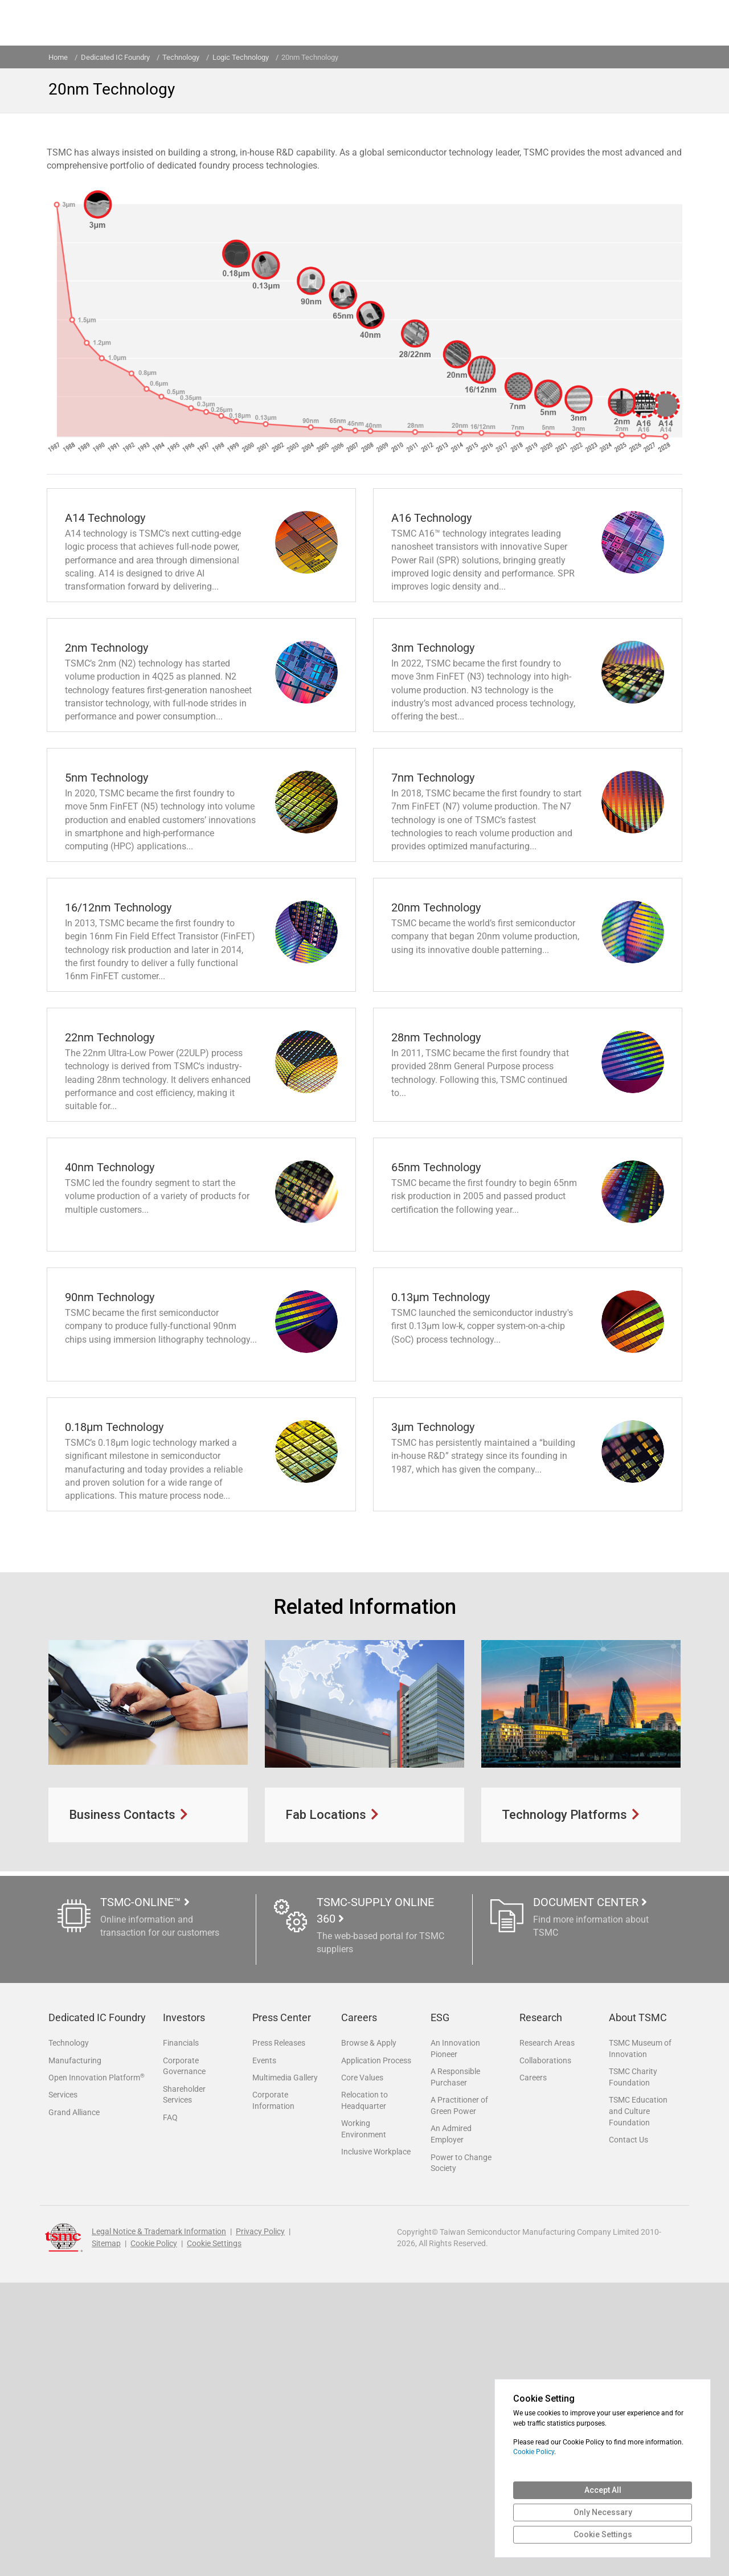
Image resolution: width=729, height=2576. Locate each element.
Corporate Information (273, 2391)
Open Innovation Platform (96, 2367)
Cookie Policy (153, 2536)
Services (62, 2385)
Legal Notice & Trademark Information (159, 2524)
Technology (68, 2331)
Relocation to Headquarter (364, 2391)
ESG (440, 2307)
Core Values (362, 2367)
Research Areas (547, 2331)
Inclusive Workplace (376, 2444)
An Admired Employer (451, 2425)
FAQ (170, 2408)
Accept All (602, 2490)
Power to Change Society (461, 2454)
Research (540, 2307)
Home (58, 57)
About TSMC (638, 2307)
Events (264, 2349)
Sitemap (106, 2536)
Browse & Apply (368, 2331)
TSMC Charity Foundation (633, 2366)
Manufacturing (74, 2349)
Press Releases (278, 2331)
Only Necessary (603, 2512)
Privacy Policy (260, 2524)
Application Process (376, 2349)
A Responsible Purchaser (455, 2366)
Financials (181, 2331)
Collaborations (545, 2349)
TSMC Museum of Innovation (640, 2337)
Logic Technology (240, 57)
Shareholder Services (184, 2384)
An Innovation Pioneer (455, 2337)
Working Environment (363, 2421)
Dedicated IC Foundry (115, 57)
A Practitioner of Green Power (459, 2396)
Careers (359, 2307)
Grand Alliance (74, 2404)
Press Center (281, 2307)
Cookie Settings (214, 2536)
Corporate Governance (184, 2355)
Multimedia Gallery (285, 2367)
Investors (184, 2307)
